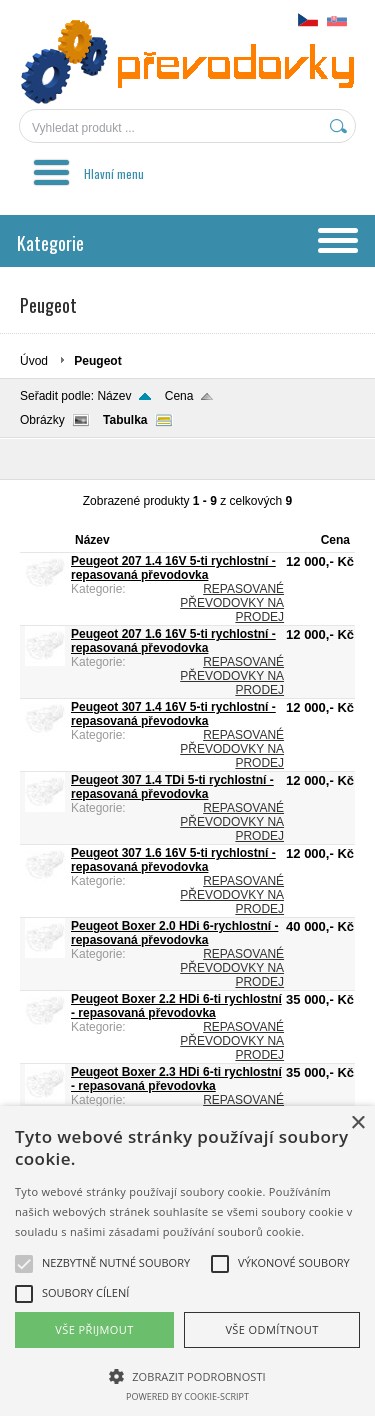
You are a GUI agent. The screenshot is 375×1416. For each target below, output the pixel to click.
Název (114, 396)
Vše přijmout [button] (94, 1329)
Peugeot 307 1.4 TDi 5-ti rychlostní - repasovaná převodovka (172, 787)
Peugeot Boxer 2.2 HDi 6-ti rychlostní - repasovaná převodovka (176, 1006)
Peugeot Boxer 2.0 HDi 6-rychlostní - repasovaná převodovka (174, 933)
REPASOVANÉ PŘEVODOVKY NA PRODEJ (232, 603)
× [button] (357, 1123)
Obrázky (42, 420)
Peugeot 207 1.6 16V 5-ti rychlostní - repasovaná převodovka (173, 641)
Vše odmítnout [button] (271, 1329)
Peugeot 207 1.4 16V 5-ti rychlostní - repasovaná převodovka (173, 568)
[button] (187, 1375)
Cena (179, 396)
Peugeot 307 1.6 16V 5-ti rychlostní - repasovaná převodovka (173, 860)
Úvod (34, 361)
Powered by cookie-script (187, 1396)
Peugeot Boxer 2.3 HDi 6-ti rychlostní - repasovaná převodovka (176, 1079)
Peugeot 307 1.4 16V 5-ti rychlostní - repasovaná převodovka (173, 714)
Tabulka (125, 420)
